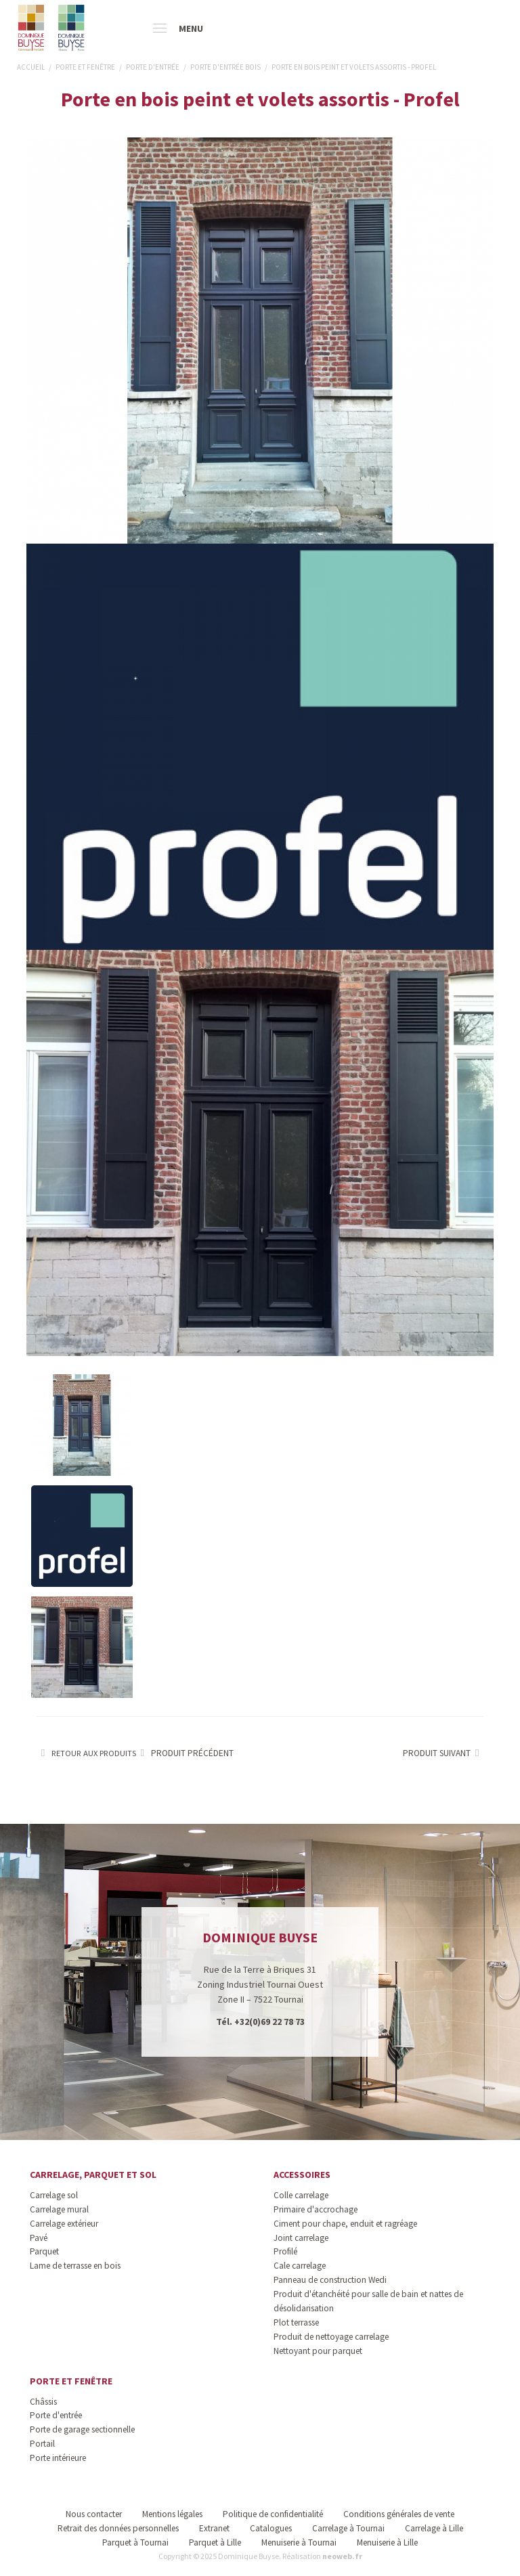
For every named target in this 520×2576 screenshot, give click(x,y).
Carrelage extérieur (64, 2223)
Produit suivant (443, 1753)
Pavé (38, 2238)
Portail (42, 2443)
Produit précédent (185, 1753)
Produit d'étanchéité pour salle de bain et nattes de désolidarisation (368, 2301)
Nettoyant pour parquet (318, 2351)
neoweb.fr (342, 2556)
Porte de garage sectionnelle (82, 2429)
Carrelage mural (59, 2209)
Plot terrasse (296, 2322)
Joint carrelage (301, 2238)
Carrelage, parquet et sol (93, 2174)
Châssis (43, 2401)
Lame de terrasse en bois (75, 2265)
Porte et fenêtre (71, 2381)
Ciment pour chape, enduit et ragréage (345, 2223)
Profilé (285, 2251)
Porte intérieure (58, 2458)
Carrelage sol (54, 2195)
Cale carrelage (300, 2265)
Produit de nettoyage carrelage (331, 2336)
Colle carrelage (301, 2195)
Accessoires (302, 2174)
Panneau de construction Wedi (330, 2280)
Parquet (44, 2251)
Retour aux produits (86, 1753)
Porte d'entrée (56, 2415)
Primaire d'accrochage (316, 2209)
